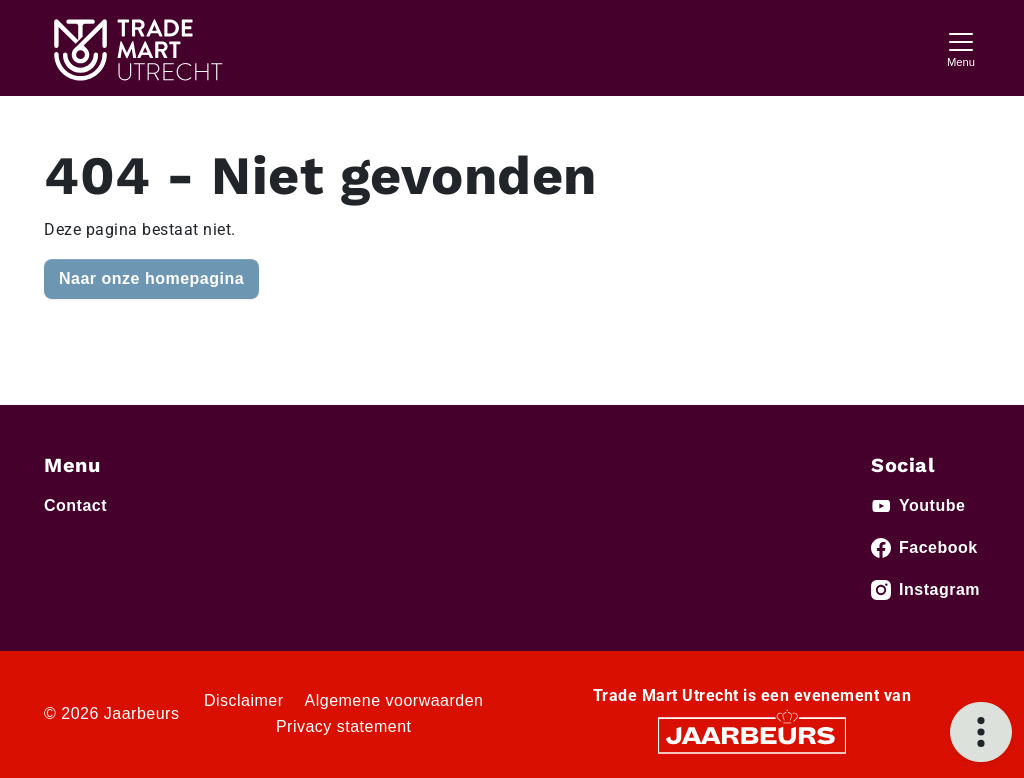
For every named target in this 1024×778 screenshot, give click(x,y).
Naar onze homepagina (151, 278)
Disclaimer (244, 700)
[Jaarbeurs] (752, 734)
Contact (75, 505)
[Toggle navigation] (961, 47)
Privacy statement (344, 726)
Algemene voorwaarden (394, 700)
